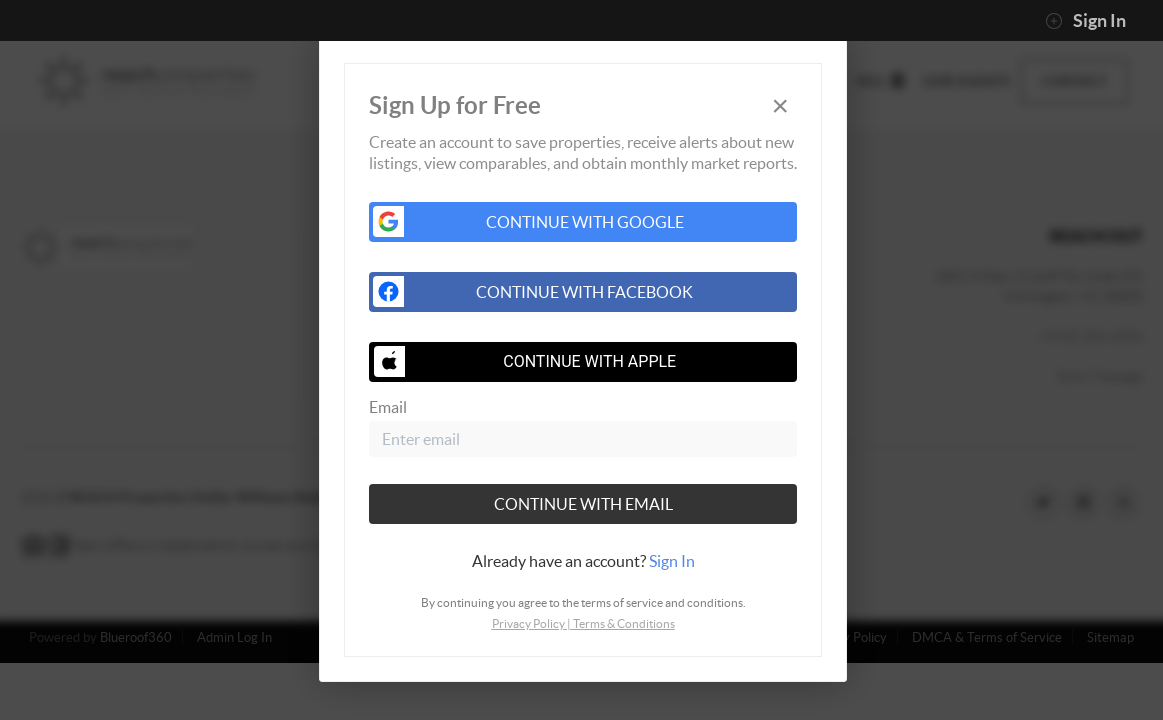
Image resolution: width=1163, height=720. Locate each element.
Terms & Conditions (624, 623)
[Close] (780, 105)
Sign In (1085, 21)
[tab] (583, 561)
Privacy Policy (528, 623)
